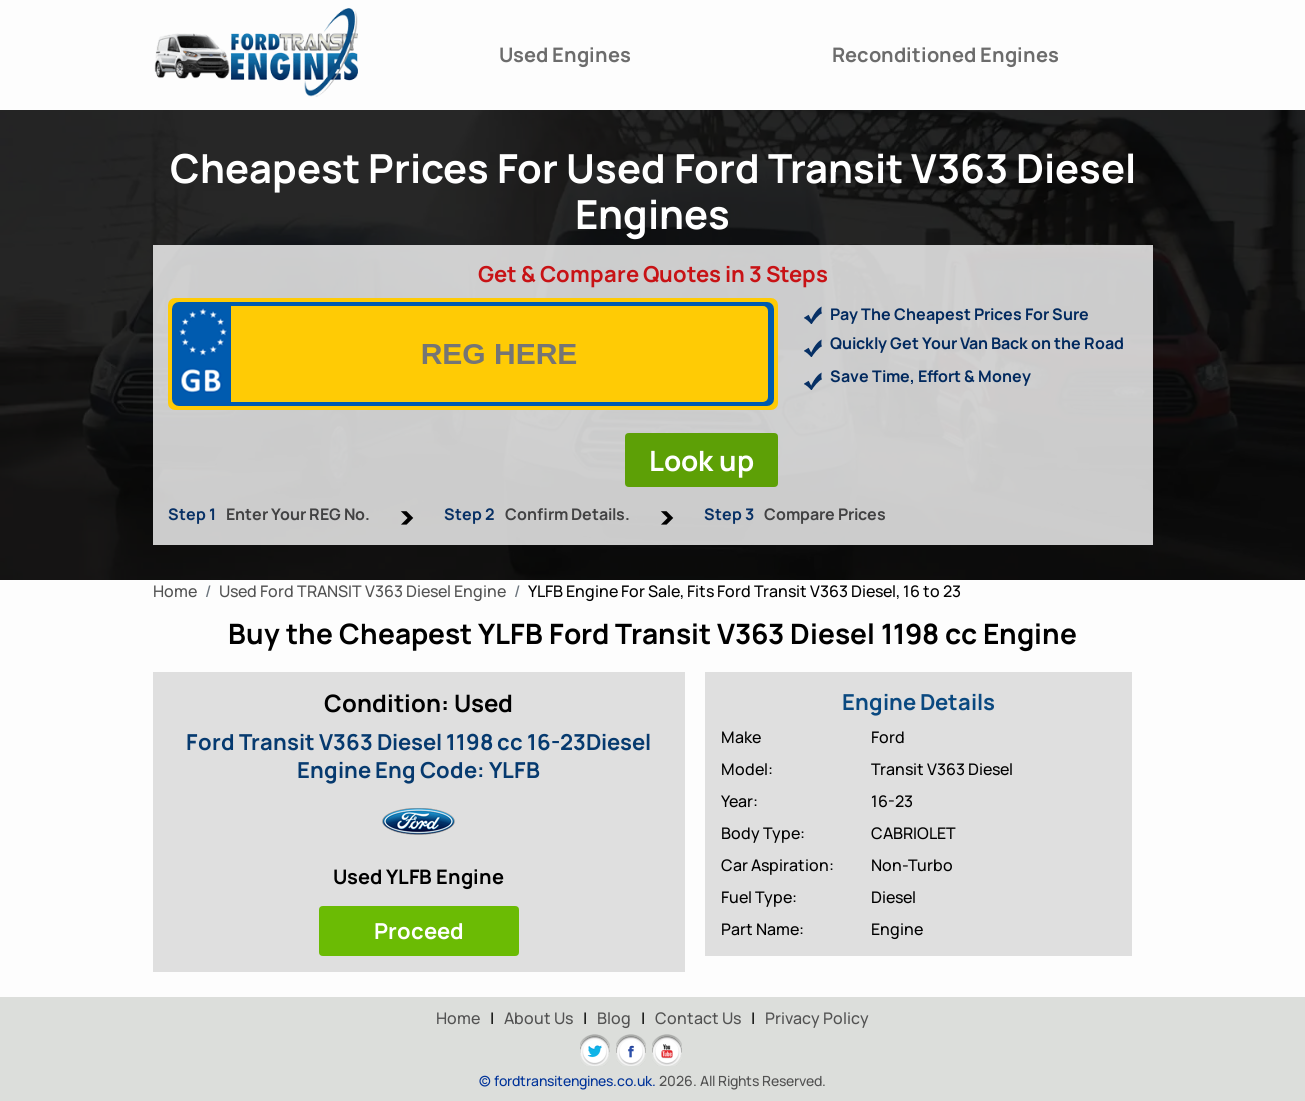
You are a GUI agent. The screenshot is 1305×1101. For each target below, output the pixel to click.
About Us (538, 1018)
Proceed (419, 931)
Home (458, 1018)
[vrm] (499, 354)
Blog (614, 1018)
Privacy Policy (817, 1018)
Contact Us (698, 1018)
